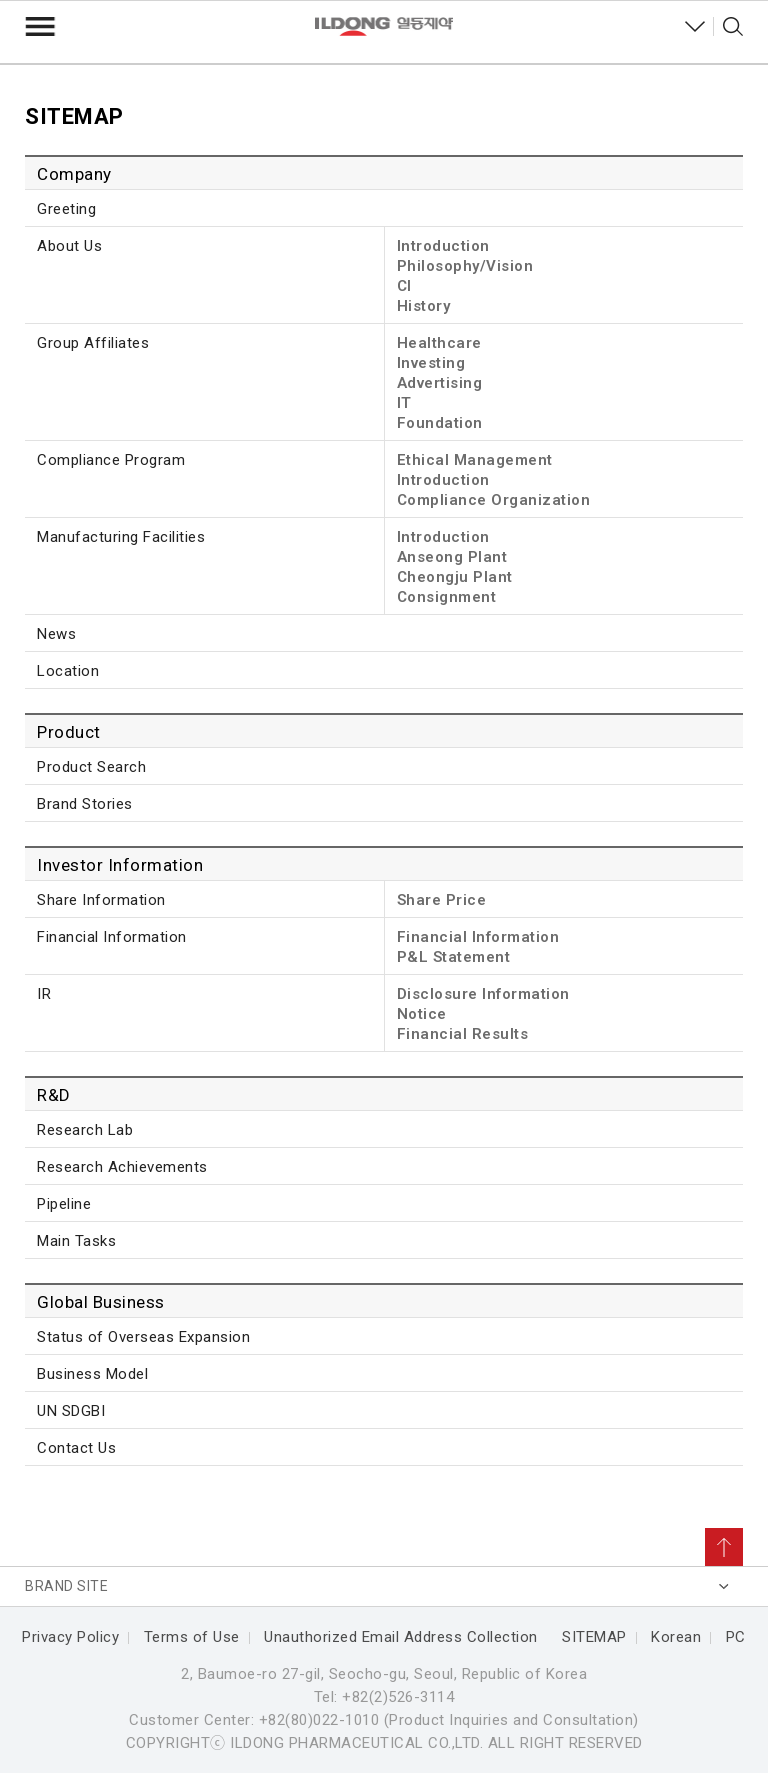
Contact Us (76, 1448)
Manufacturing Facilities (121, 537)
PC (736, 1637)
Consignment (447, 597)
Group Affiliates (93, 343)
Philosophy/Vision (465, 266)
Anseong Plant (452, 557)
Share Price (442, 900)
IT (404, 403)
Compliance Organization (494, 500)
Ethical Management (475, 460)
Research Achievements (122, 1167)
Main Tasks (76, 1241)
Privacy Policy (70, 1637)
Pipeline (64, 1204)
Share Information (101, 900)
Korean (676, 1637)
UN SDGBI (71, 1411)
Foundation (440, 423)
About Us (69, 246)
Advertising (440, 383)
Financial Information (112, 937)
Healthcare (439, 343)
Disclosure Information (483, 994)
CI (404, 286)
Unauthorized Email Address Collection (401, 1637)
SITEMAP (594, 1637)
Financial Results (463, 1034)
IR (44, 994)
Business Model (92, 1374)
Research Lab (85, 1130)
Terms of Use (192, 1637)
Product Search (91, 767)
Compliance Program (111, 460)
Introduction (443, 246)
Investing (431, 363)
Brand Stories (85, 804)
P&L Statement (454, 957)
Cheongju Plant (455, 577)
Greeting (66, 209)
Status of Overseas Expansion (143, 1337)
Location (68, 671)
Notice (422, 1014)
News (56, 634)
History (424, 306)
